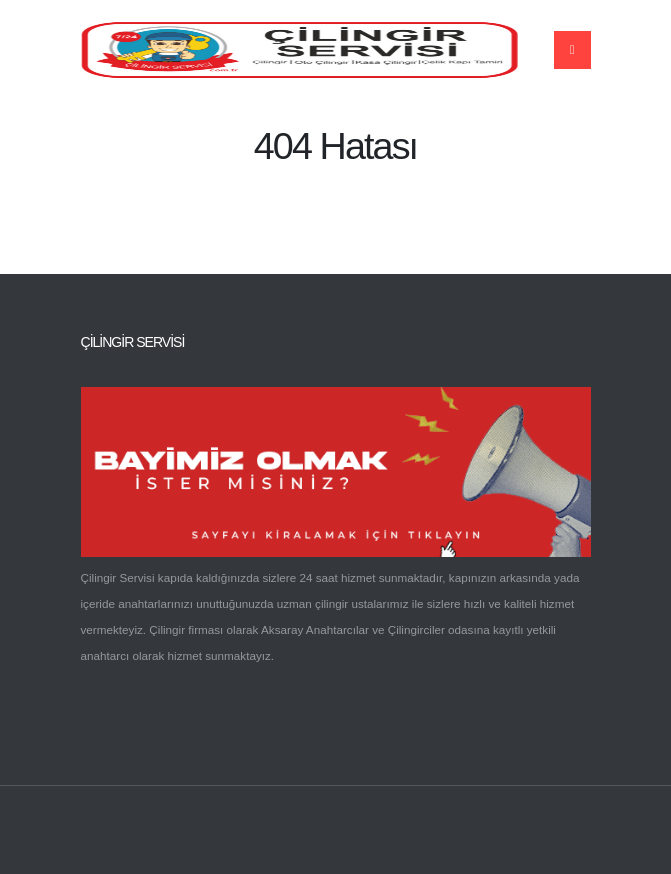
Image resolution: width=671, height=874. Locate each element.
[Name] (572, 50)
